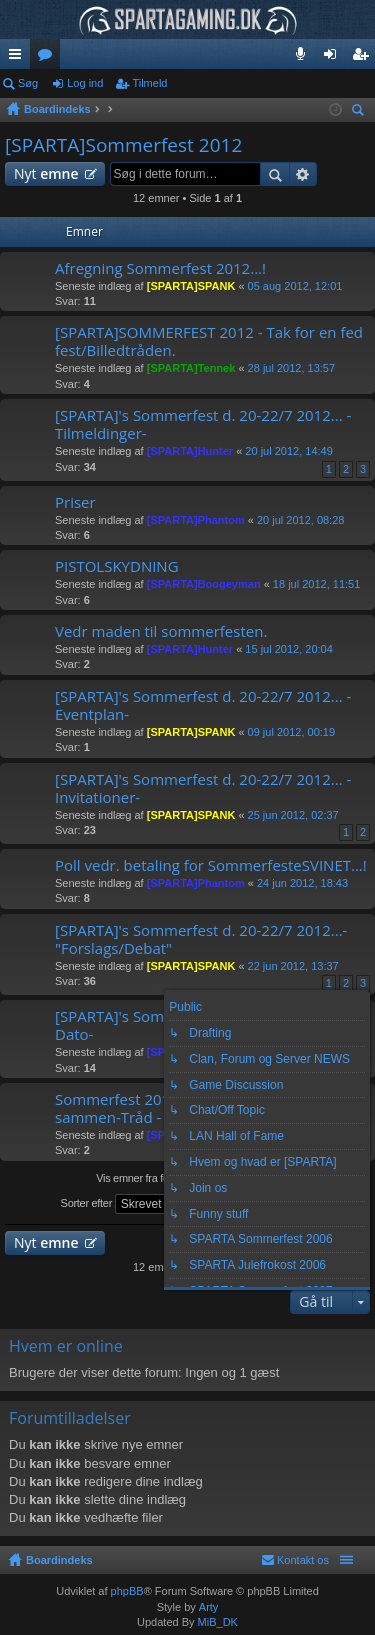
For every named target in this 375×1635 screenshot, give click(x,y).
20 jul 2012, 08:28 (300, 520)
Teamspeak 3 (304, 58)
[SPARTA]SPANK (191, 286)
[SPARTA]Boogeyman (204, 584)
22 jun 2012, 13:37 (293, 966)
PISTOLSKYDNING (117, 566)
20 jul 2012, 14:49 (288, 451)
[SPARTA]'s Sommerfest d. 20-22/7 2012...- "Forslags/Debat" (201, 939)
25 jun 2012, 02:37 (293, 815)
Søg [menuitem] (361, 112)
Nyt (46, 173)
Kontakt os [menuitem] (303, 1560)
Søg (28, 83)
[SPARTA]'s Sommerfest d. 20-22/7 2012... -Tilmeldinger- (203, 424)
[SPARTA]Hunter (190, 451)
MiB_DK (216, 1622)
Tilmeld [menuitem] (366, 58)
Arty (209, 1607)
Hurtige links (19, 58)
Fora (49, 58)
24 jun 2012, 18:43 (302, 883)
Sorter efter (125, 1204)
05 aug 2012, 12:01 (295, 286)
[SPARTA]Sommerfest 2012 (123, 145)
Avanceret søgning (303, 174)
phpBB (127, 1591)
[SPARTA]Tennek (191, 368)
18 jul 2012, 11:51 (316, 584)
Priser (75, 502)
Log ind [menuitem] (334, 58)
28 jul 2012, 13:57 (291, 368)
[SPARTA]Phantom (196, 520)
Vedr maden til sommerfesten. (161, 631)
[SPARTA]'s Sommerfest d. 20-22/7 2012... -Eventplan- (203, 705)
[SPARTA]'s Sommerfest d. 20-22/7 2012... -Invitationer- (203, 788)
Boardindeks (59, 1560)
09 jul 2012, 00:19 (291, 732)
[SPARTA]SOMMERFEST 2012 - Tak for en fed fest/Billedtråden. (209, 341)
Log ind (85, 83)
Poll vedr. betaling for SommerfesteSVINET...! (211, 865)
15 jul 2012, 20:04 (288, 649)
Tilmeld (149, 83)
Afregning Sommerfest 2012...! (160, 268)
